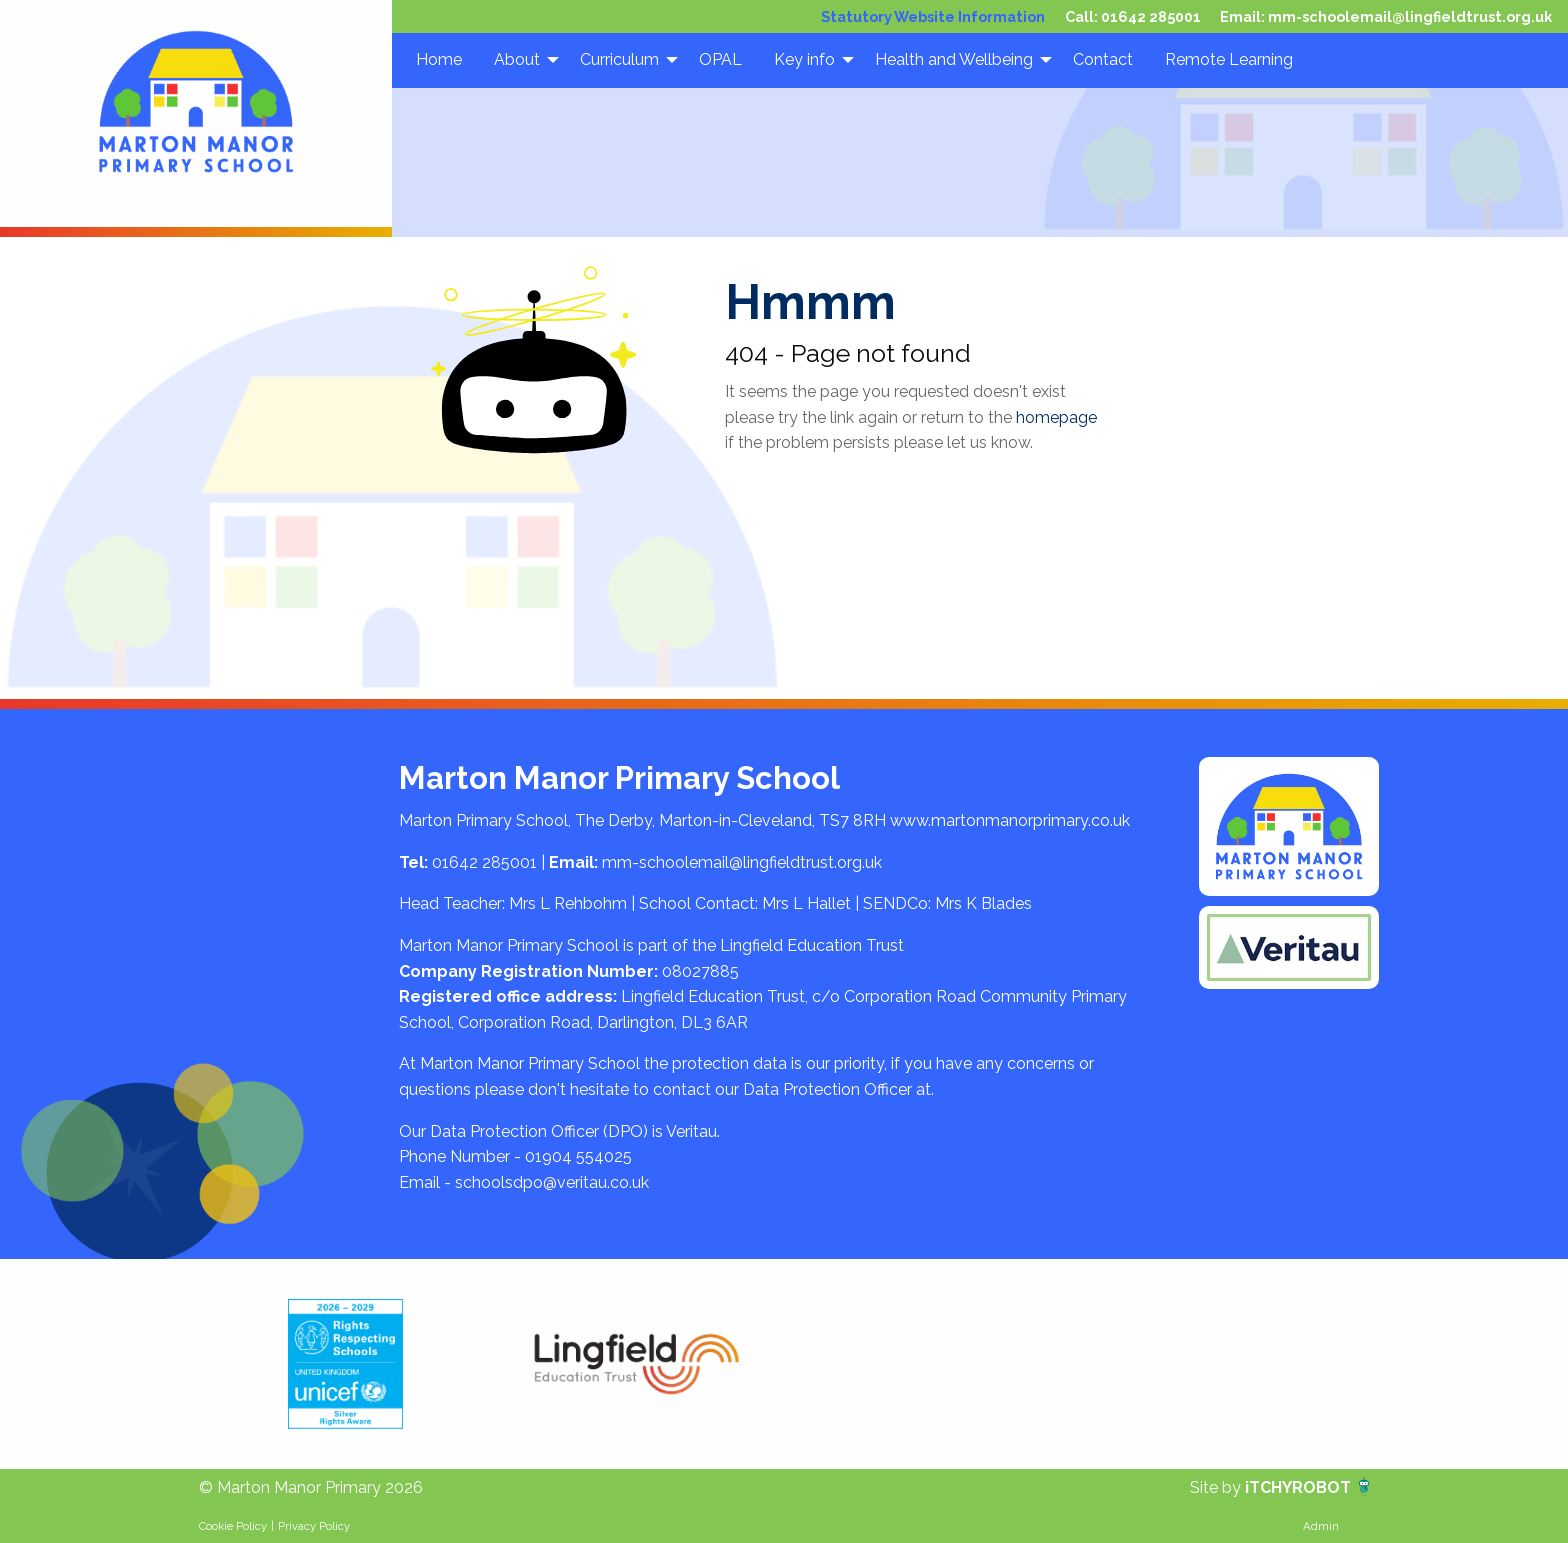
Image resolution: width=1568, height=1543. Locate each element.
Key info (804, 59)
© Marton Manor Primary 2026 (311, 1487)
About (517, 59)
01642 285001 (1151, 16)
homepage (1056, 417)
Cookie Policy (233, 1526)
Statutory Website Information (933, 16)
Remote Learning (1229, 59)
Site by (1217, 1487)
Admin (1321, 1526)
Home (439, 59)
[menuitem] (439, 60)
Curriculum (619, 59)
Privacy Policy (314, 1526)
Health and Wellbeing (954, 59)
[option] (345, 1364)
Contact (1103, 59)
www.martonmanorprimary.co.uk (1010, 820)
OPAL (720, 59)
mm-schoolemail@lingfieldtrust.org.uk (1410, 16)
